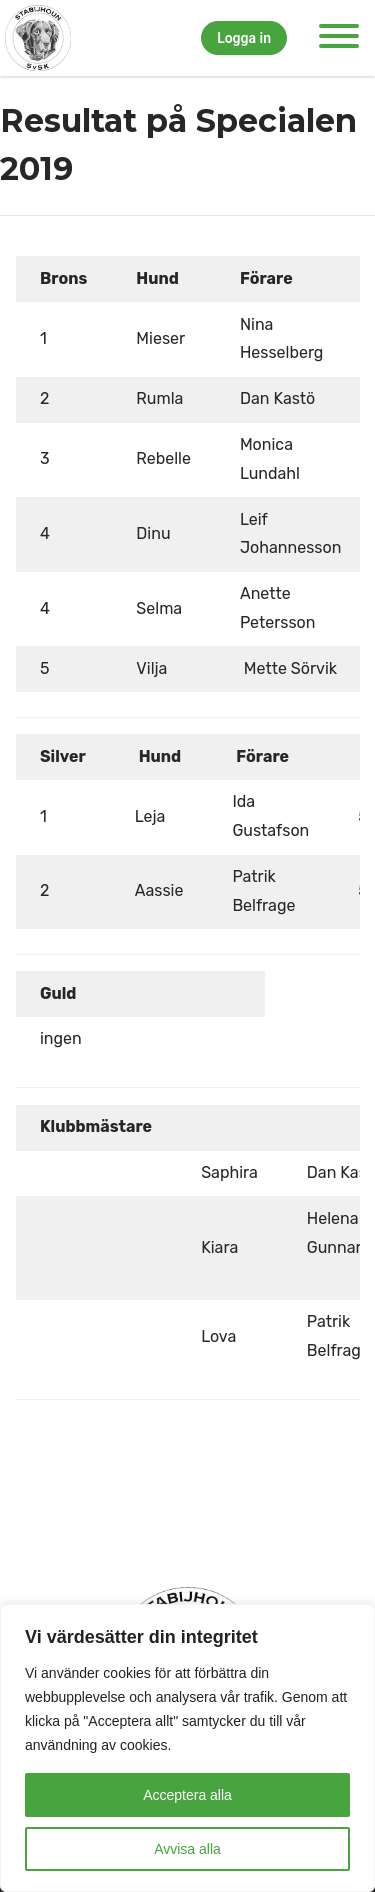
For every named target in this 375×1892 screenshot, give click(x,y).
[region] (187, 1748)
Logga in (244, 38)
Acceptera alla (187, 1795)
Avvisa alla (187, 1849)
